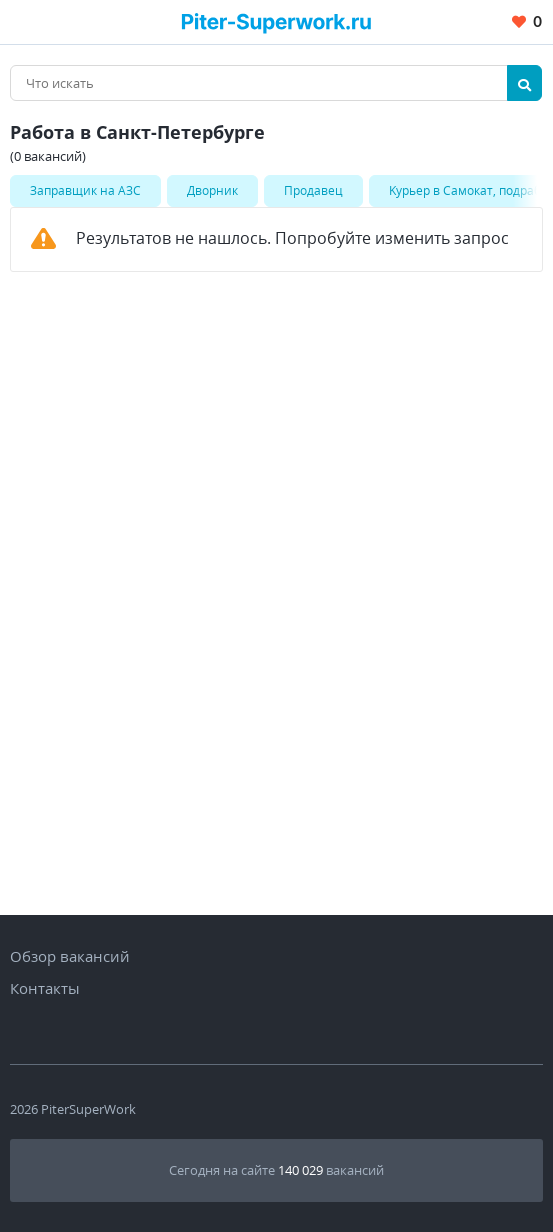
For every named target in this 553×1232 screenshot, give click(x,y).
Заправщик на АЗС (85, 190)
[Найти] (524, 83)
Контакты (45, 988)
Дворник (212, 190)
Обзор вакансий (70, 956)
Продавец (313, 190)
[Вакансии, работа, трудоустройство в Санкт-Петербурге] (276, 21)
